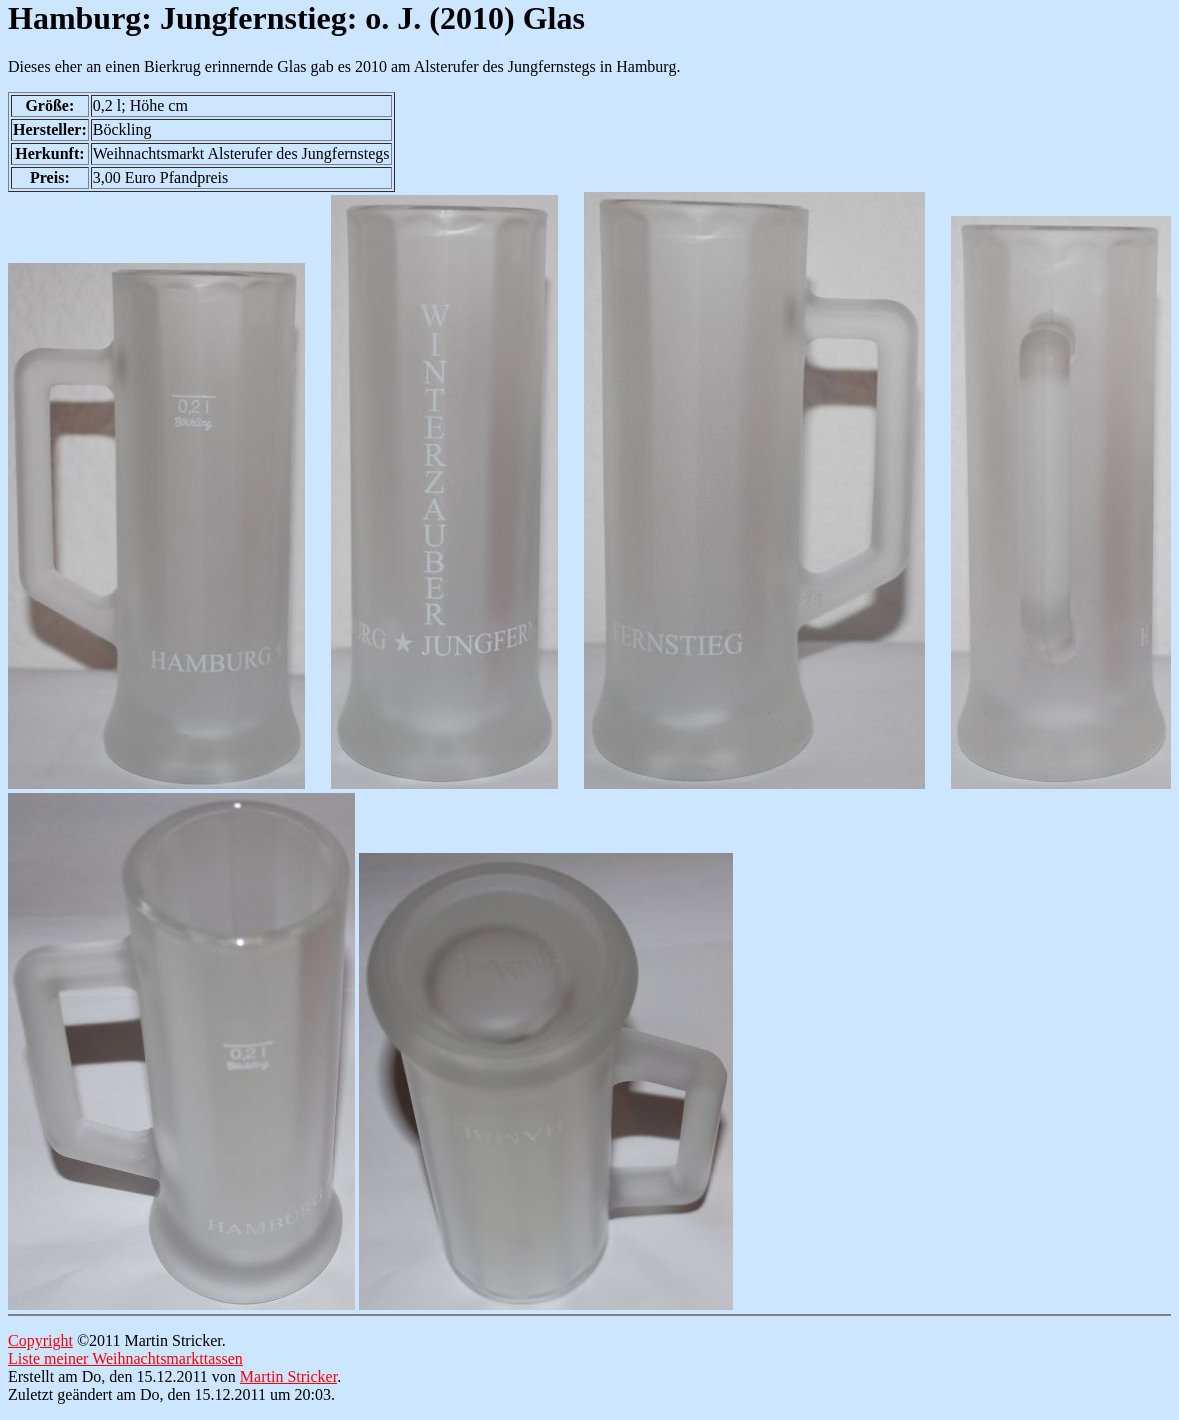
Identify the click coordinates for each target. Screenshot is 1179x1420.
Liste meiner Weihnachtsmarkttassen (125, 1358)
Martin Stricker (288, 1376)
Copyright (40, 1340)
